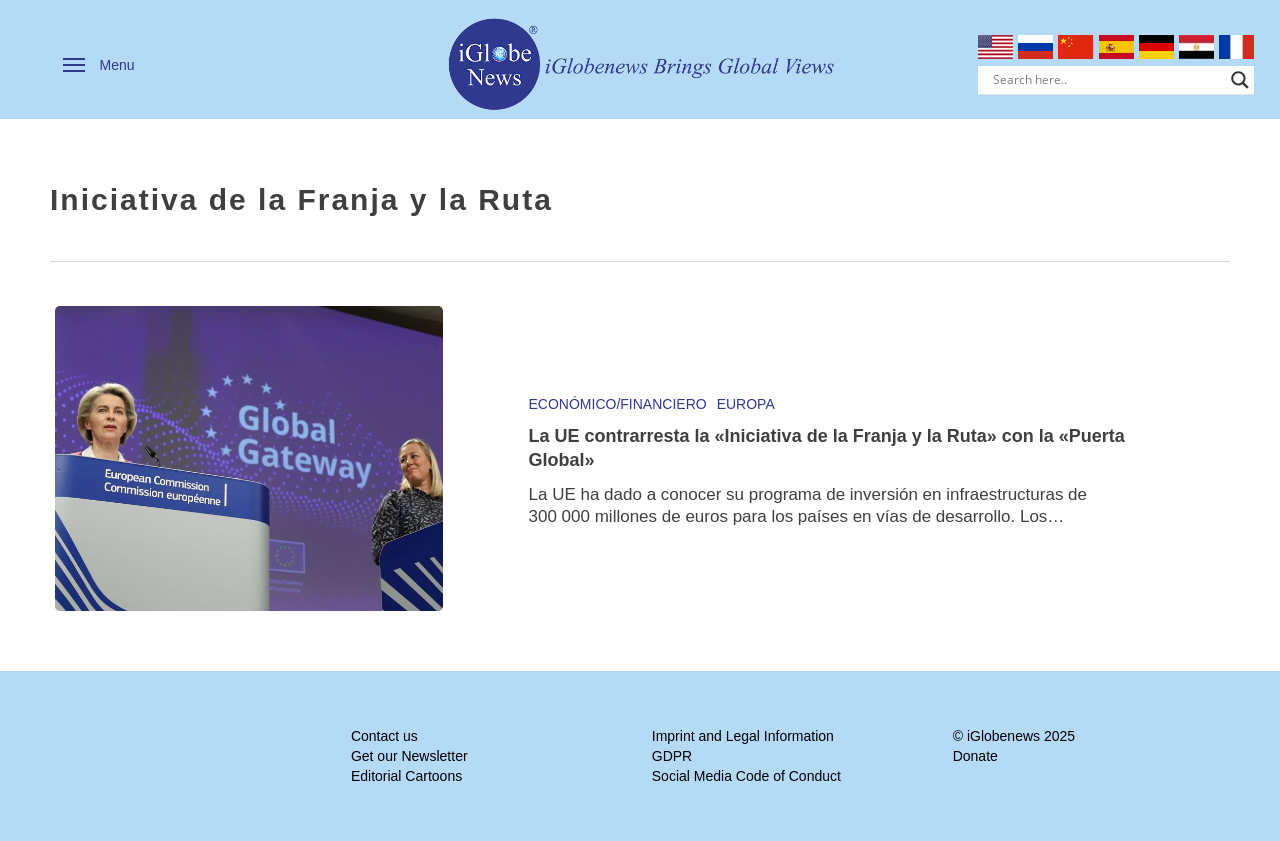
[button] (99, 65)
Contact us (384, 736)
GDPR (672, 756)
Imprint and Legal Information (743, 736)
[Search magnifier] (1240, 80)
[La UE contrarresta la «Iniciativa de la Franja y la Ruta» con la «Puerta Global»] (249, 458)
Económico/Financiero (618, 404)
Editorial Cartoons (406, 776)
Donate (975, 756)
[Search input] (1107, 80)
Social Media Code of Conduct (746, 776)
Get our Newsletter (409, 756)
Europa (746, 404)
